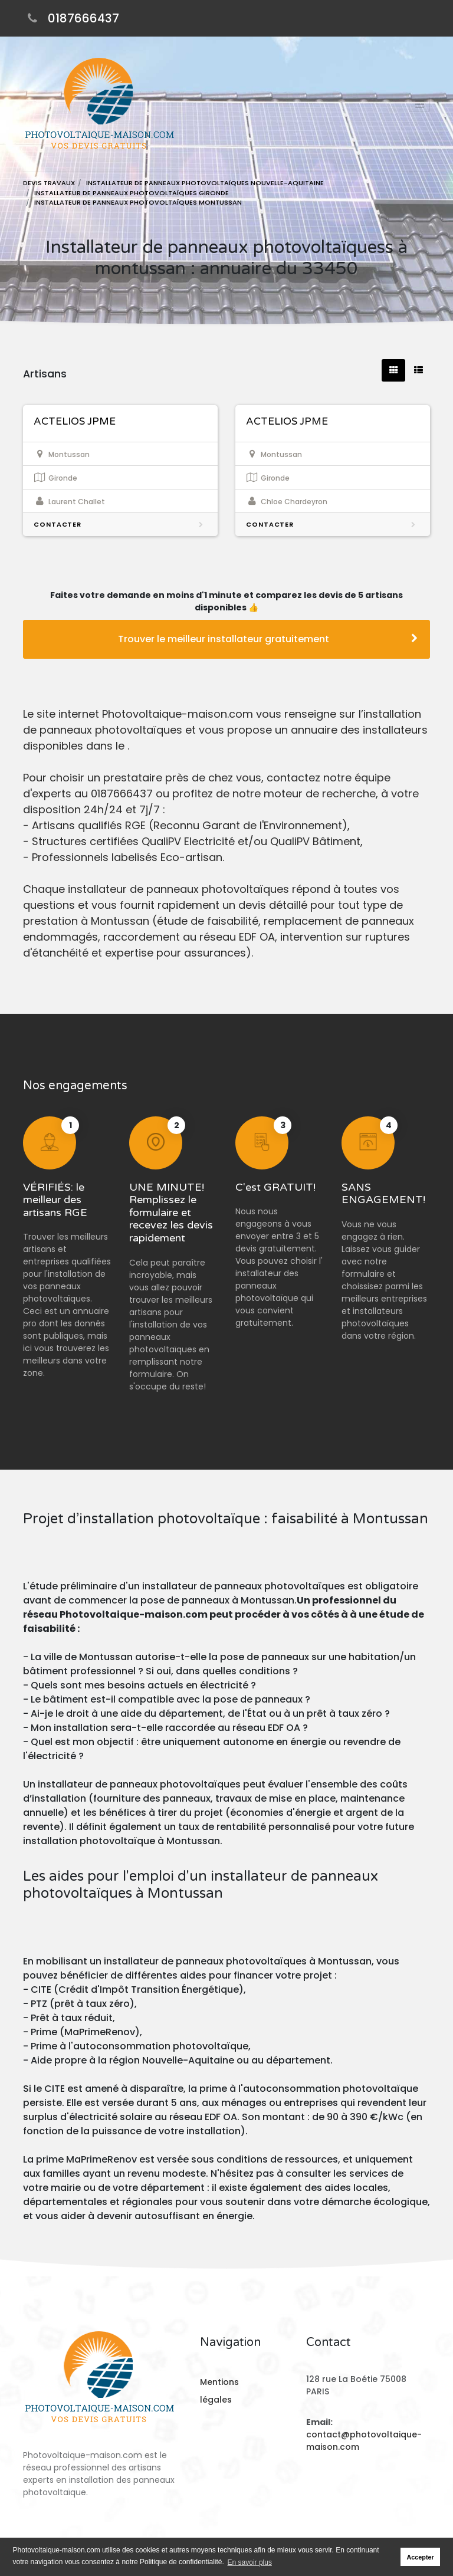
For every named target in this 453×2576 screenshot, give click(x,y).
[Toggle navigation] (419, 104)
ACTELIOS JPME (75, 421)
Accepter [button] (420, 2557)
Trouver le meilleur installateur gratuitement (268, 639)
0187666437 (83, 18)
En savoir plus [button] (250, 2562)
